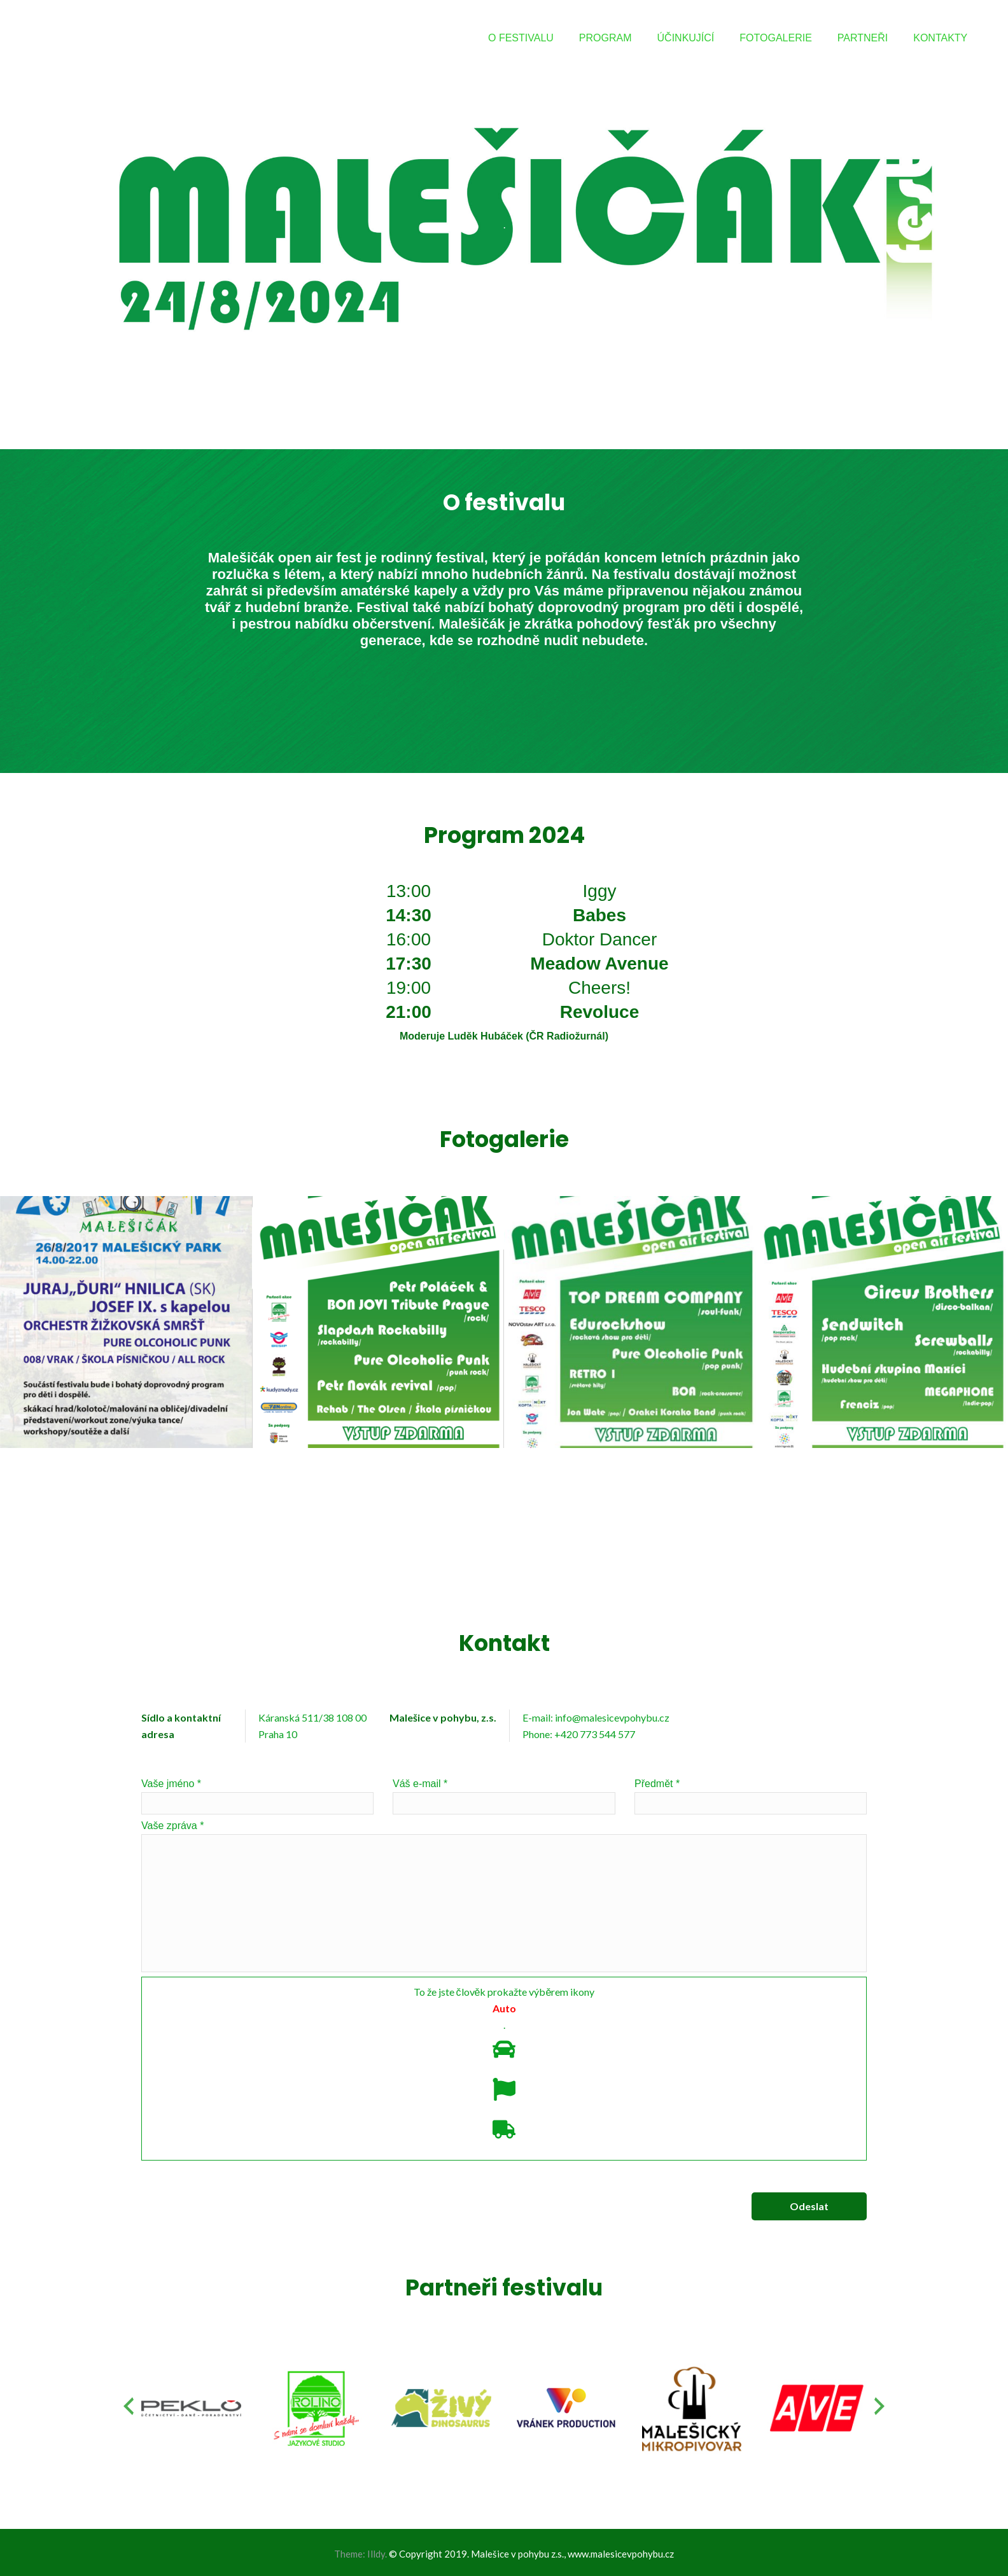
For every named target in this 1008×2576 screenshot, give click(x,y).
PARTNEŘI (862, 37)
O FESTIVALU (521, 37)
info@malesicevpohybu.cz (612, 1717)
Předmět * (750, 1796)
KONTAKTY (940, 37)
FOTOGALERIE (775, 37)
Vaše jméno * (257, 1796)
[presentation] (128, 2406)
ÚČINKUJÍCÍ (686, 37)
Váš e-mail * (504, 1796)
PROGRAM (605, 37)
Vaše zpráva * (504, 1896)
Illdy (376, 2553)
